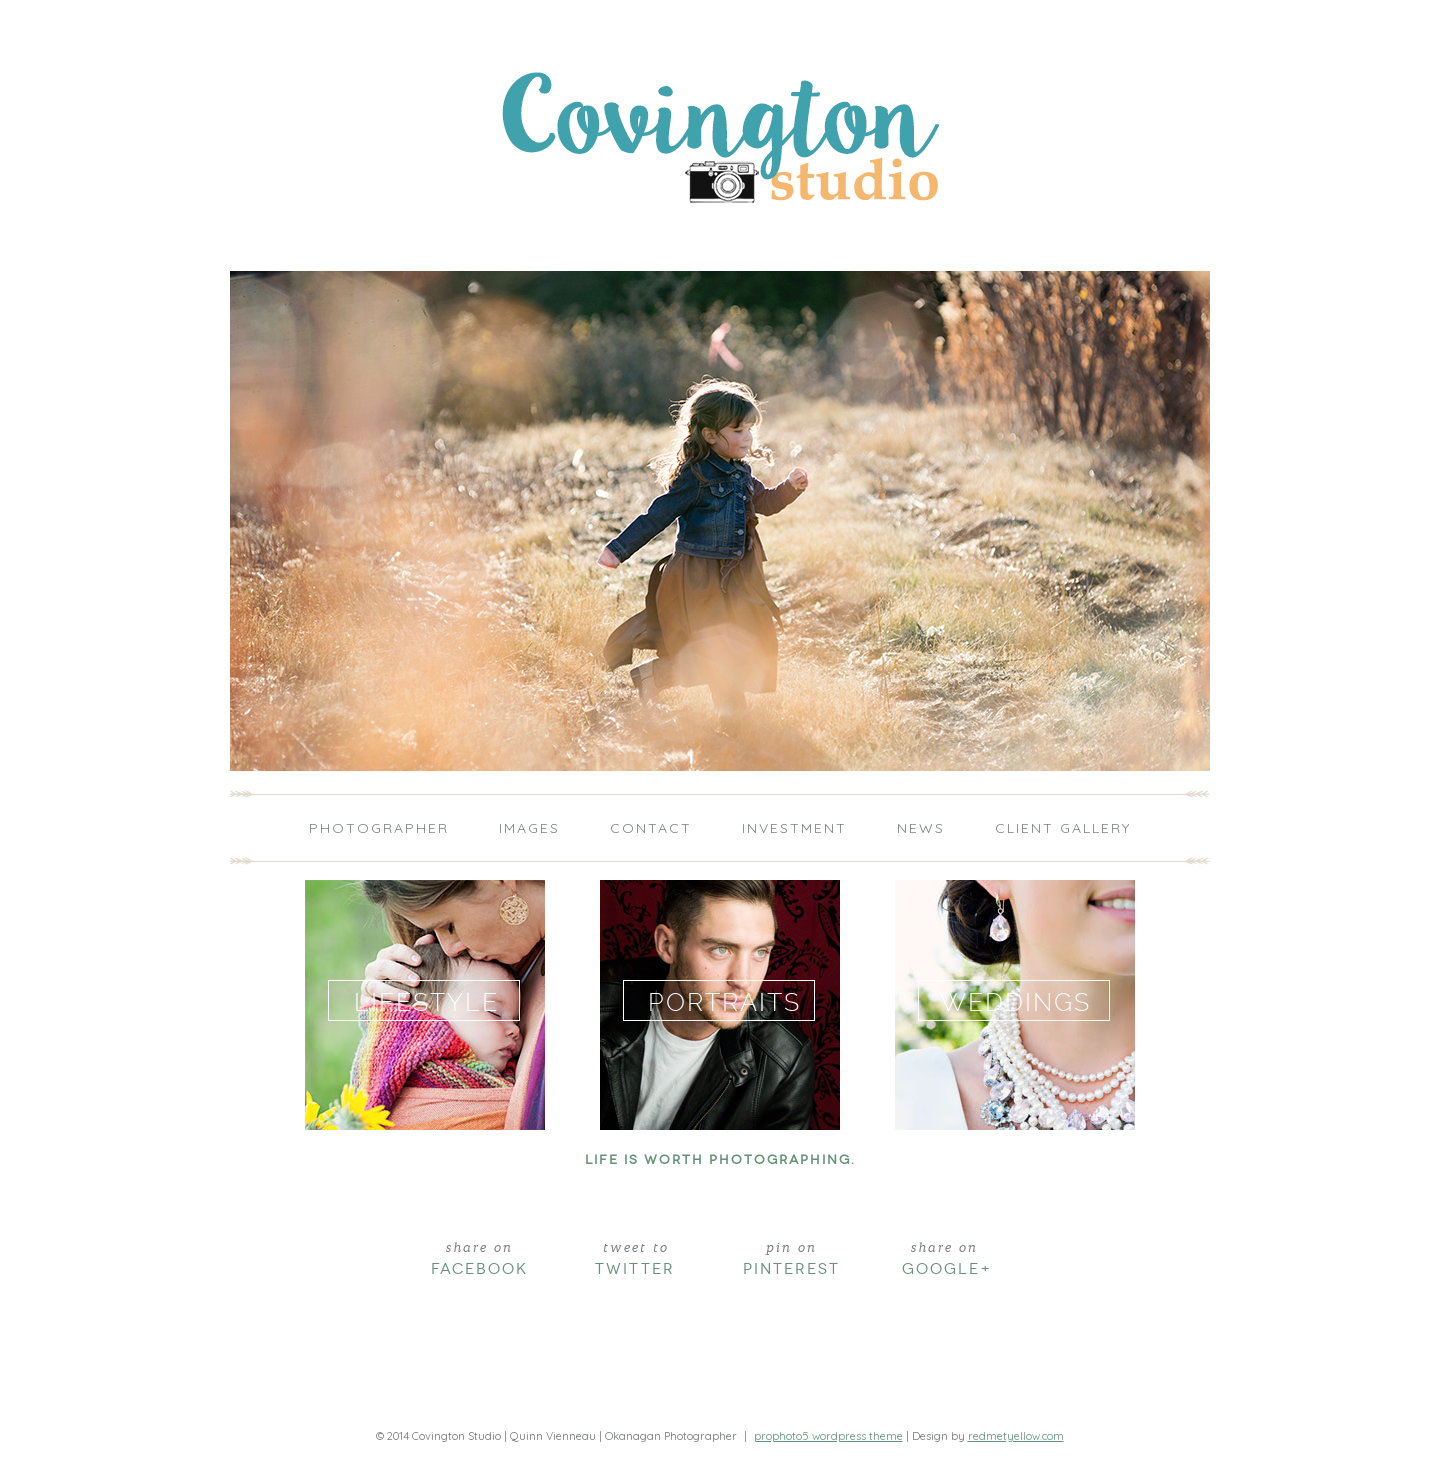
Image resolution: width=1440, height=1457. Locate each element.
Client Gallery (1063, 828)
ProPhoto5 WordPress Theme (828, 1436)
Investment (794, 828)
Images (529, 828)
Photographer (379, 828)
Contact (651, 828)
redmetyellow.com (1016, 1436)
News (921, 828)
